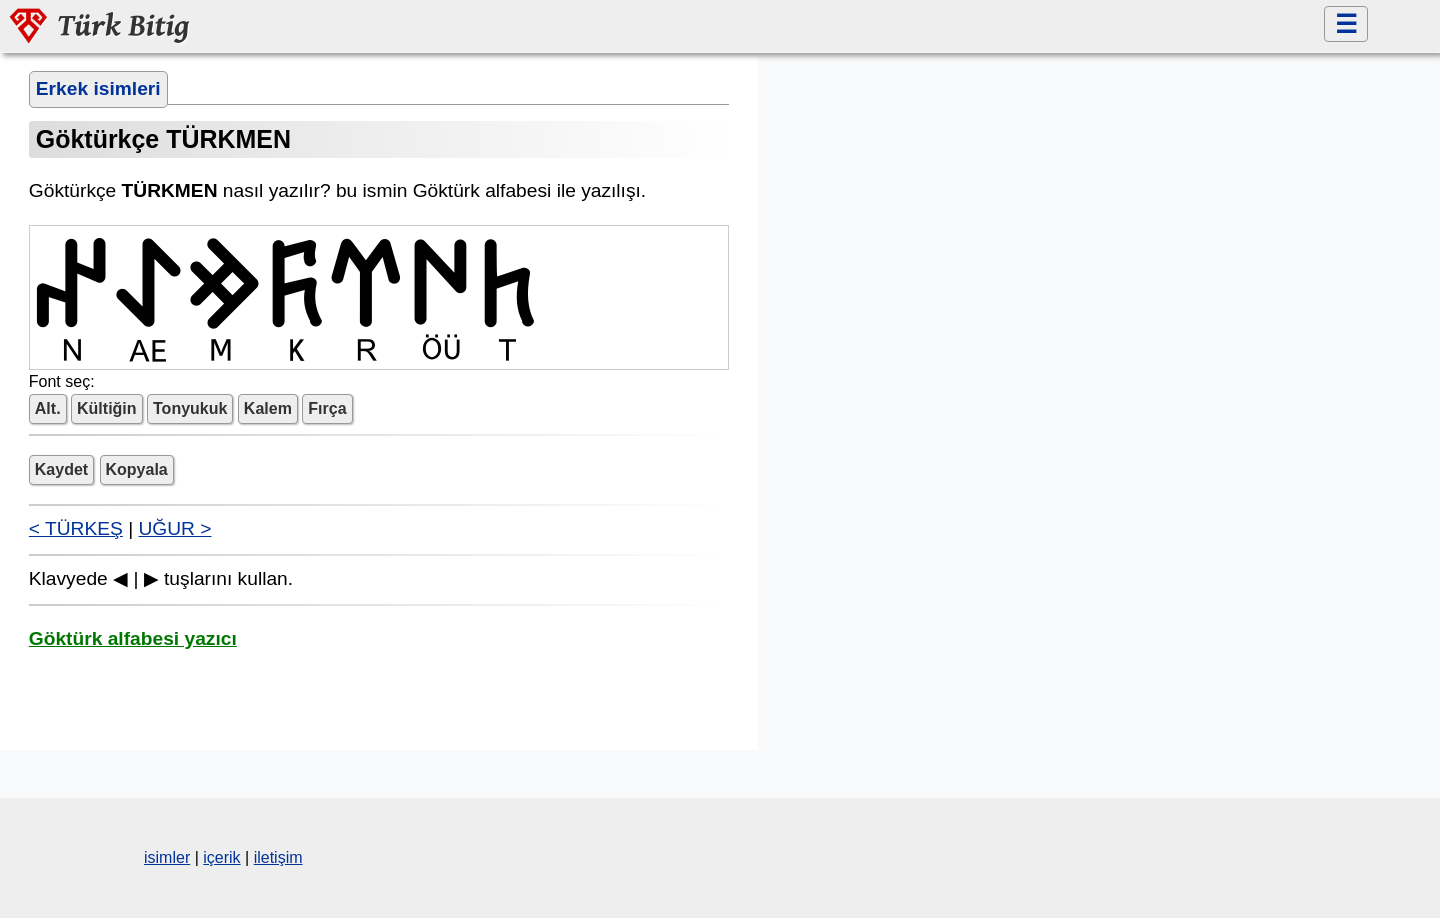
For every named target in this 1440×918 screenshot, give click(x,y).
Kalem (268, 408)
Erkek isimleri (98, 88)
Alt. (48, 408)
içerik (221, 857)
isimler (167, 857)
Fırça (327, 408)
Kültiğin (107, 408)
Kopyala (137, 469)
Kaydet (61, 469)
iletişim (278, 857)
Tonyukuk (190, 408)
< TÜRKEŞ (76, 528)
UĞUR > (174, 528)
